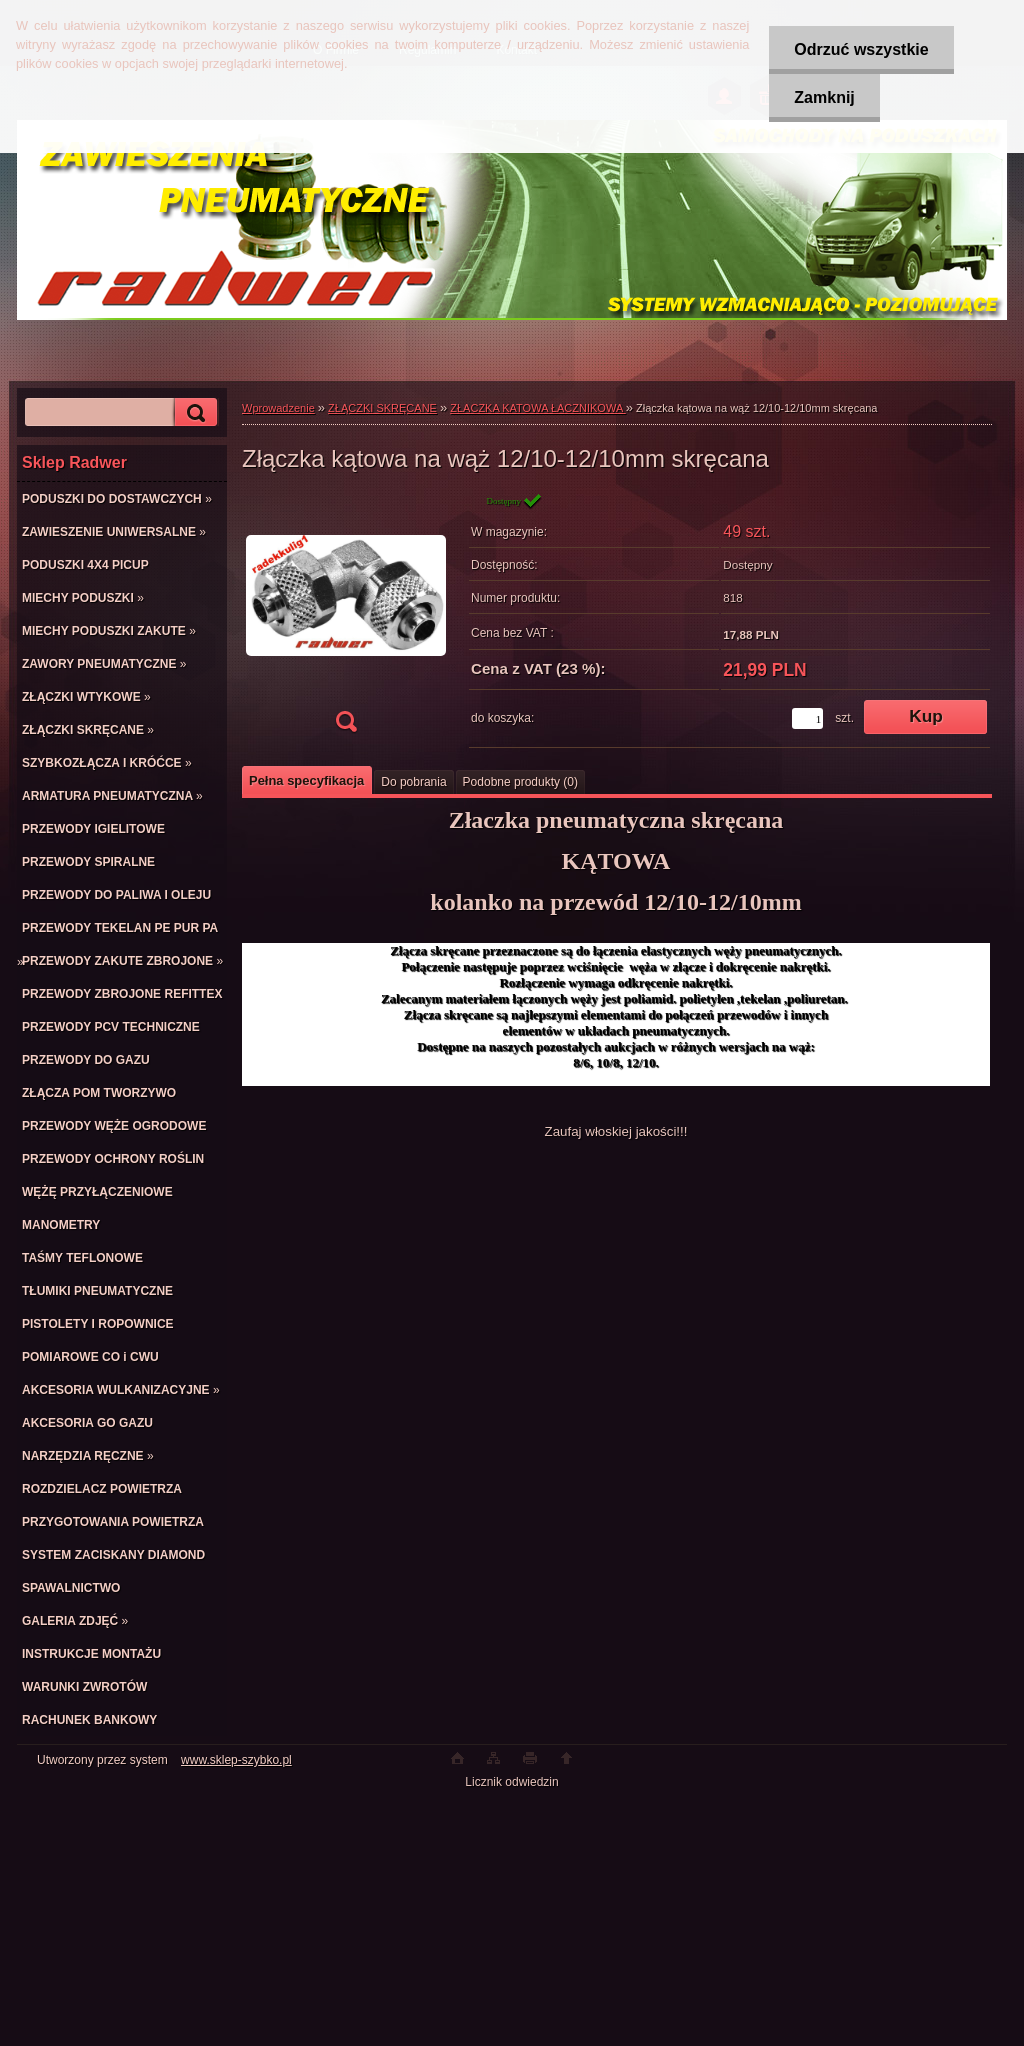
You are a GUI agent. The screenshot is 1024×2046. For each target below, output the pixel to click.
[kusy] (807, 718)
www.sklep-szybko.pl (236, 1760)
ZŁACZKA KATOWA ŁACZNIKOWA (537, 408)
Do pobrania (413, 782)
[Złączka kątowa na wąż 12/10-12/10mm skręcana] (346, 618)
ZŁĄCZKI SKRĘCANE (382, 408)
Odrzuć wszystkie (861, 49)
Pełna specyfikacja (306, 780)
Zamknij (824, 97)
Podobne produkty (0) (520, 782)
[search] (193, 412)
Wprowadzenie (278, 408)
